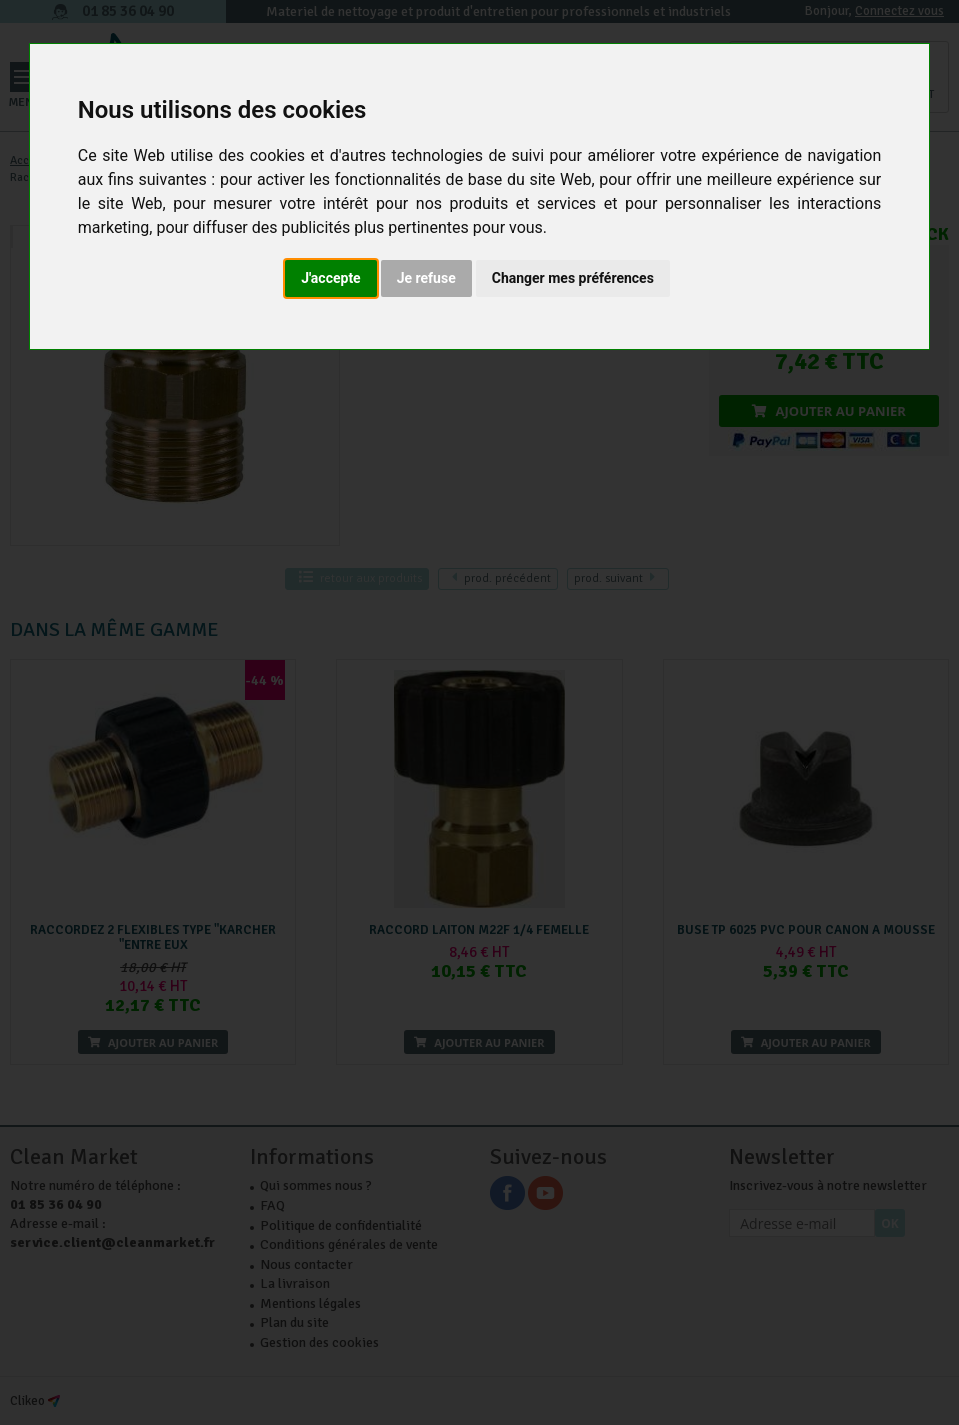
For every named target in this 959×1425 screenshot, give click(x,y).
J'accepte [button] (331, 278)
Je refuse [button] (426, 278)
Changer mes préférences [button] (573, 278)
